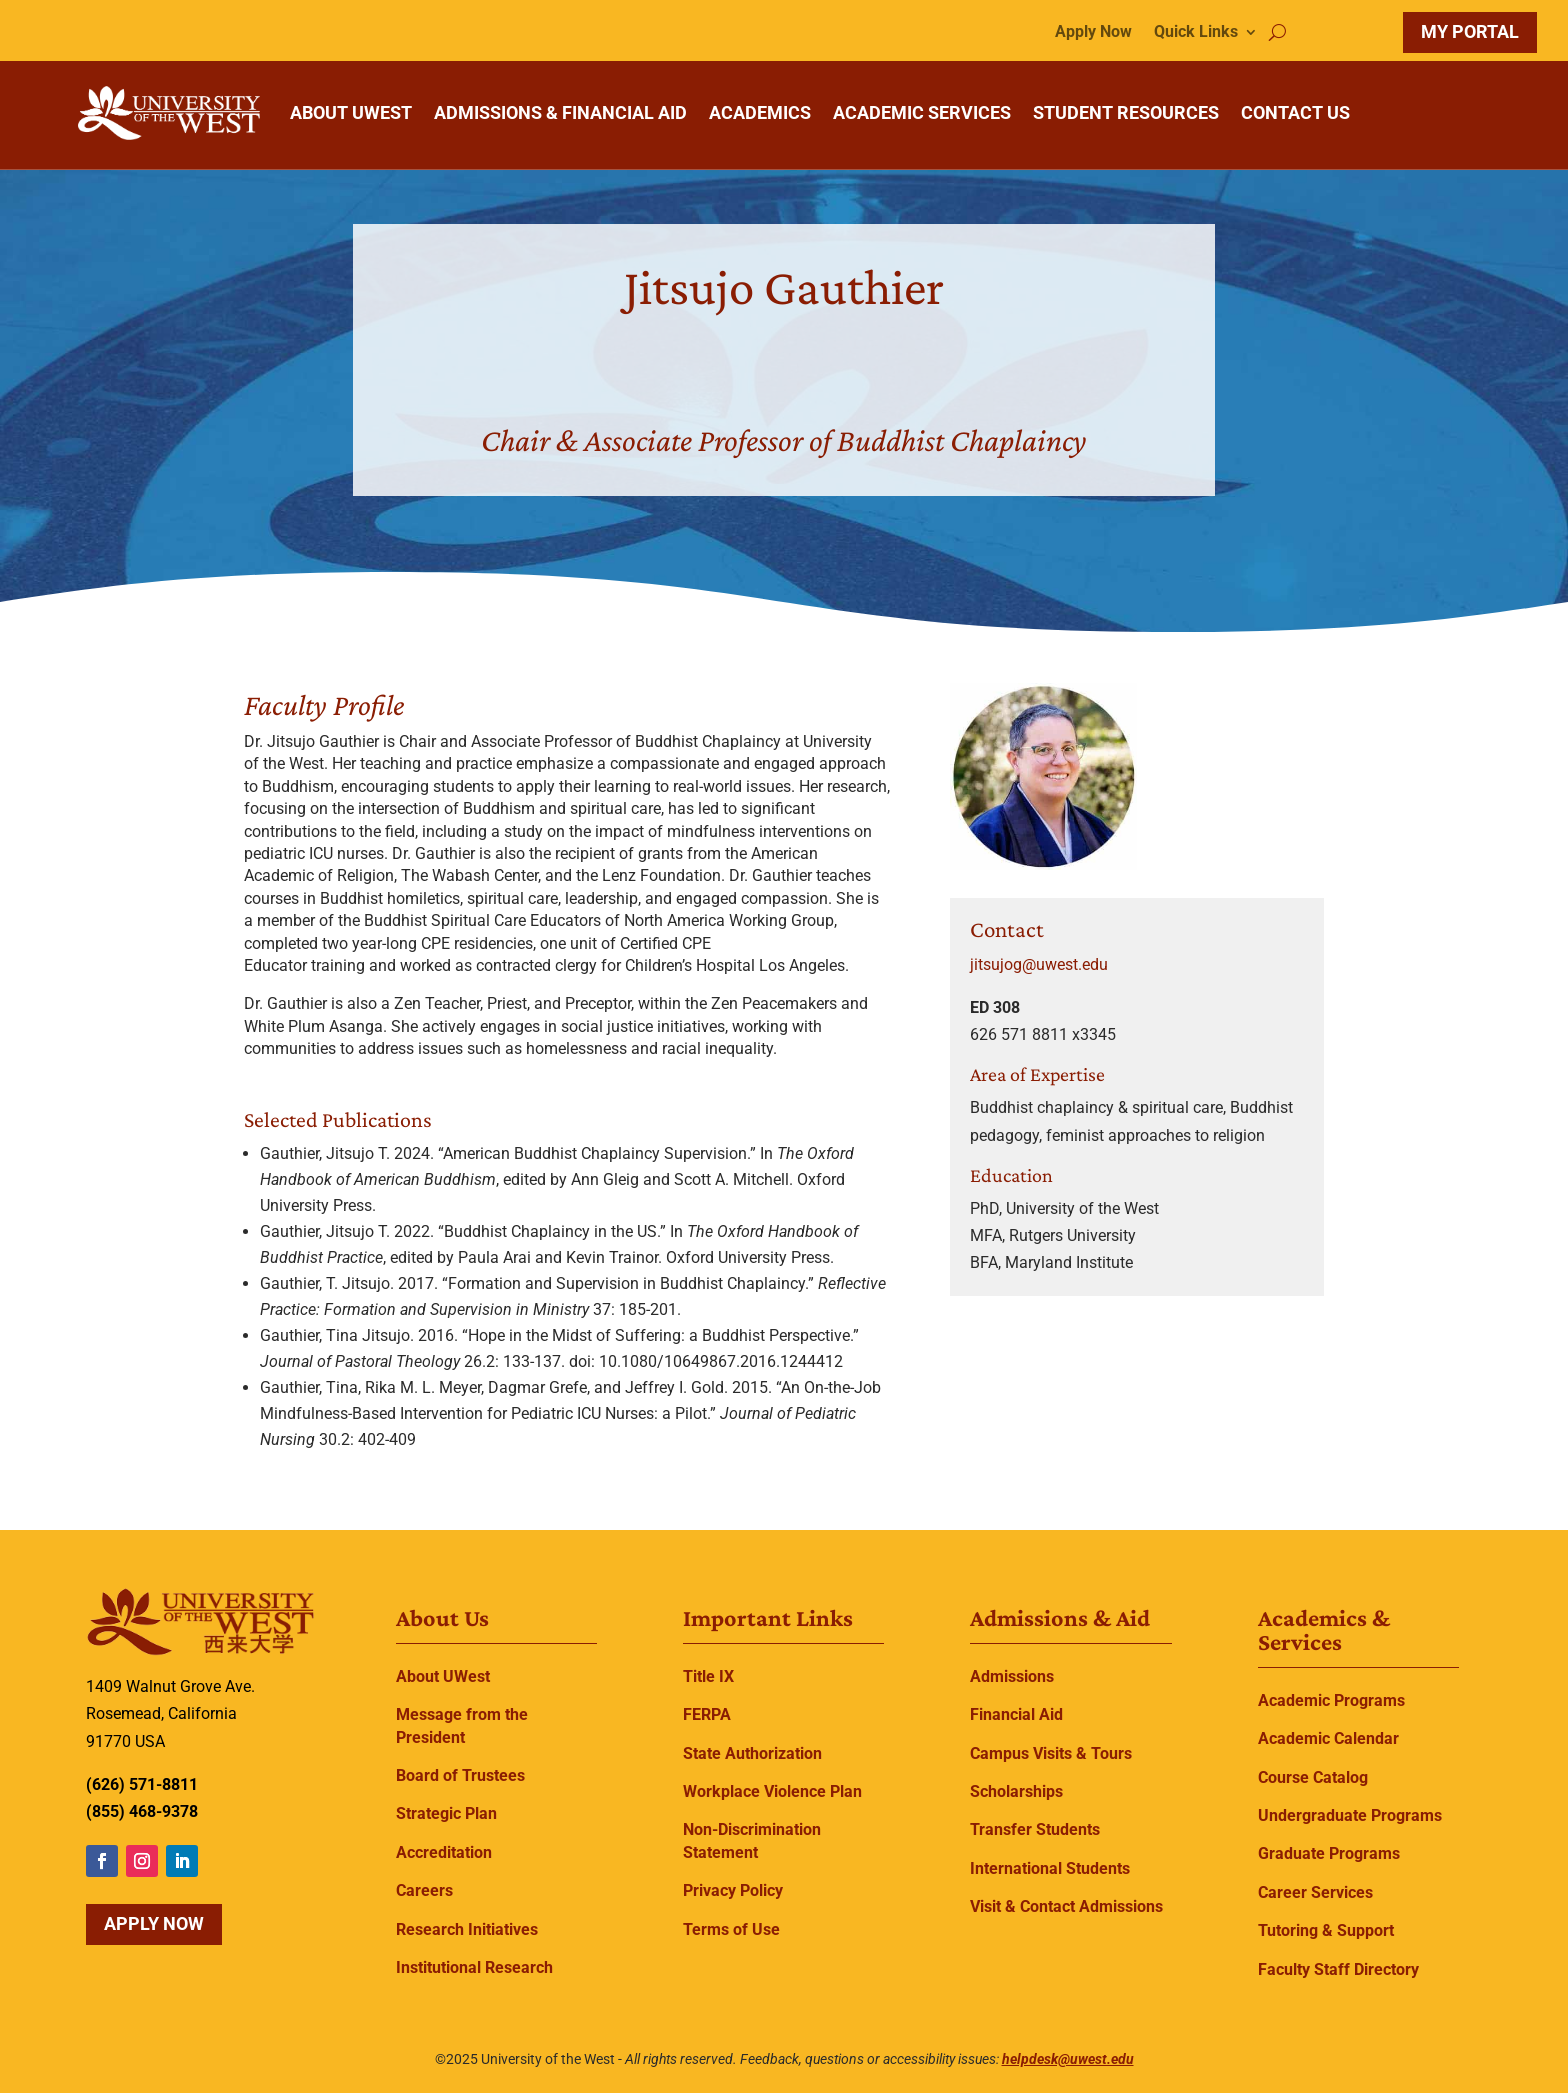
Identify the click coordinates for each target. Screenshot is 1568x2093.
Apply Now (1093, 33)
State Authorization (752, 1753)
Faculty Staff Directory (1338, 1969)
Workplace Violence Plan (772, 1791)
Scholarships (1016, 1791)
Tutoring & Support (1326, 1930)
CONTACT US (1295, 112)
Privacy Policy (733, 1890)
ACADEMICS (760, 112)
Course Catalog (1313, 1777)
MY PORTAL (1470, 31)
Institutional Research (474, 1967)
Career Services (1315, 1892)
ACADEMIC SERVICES (922, 112)
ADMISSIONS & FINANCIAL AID (560, 112)
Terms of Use (731, 1929)
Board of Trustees (460, 1775)
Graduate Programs (1329, 1853)
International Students (1050, 1868)
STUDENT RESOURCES (1126, 112)
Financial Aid (1016, 1714)
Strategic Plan (446, 1813)
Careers (424, 1890)
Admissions (1012, 1676)
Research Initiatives (467, 1929)
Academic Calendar (1328, 1738)
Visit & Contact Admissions (1066, 1906)
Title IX (708, 1676)
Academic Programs (1331, 1700)
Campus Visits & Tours (1051, 1753)
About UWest (443, 1676)
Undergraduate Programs (1350, 1815)
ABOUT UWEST (351, 112)
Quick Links (1196, 33)
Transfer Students (1035, 1829)
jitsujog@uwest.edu (1039, 964)
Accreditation (444, 1852)
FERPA (707, 1714)
